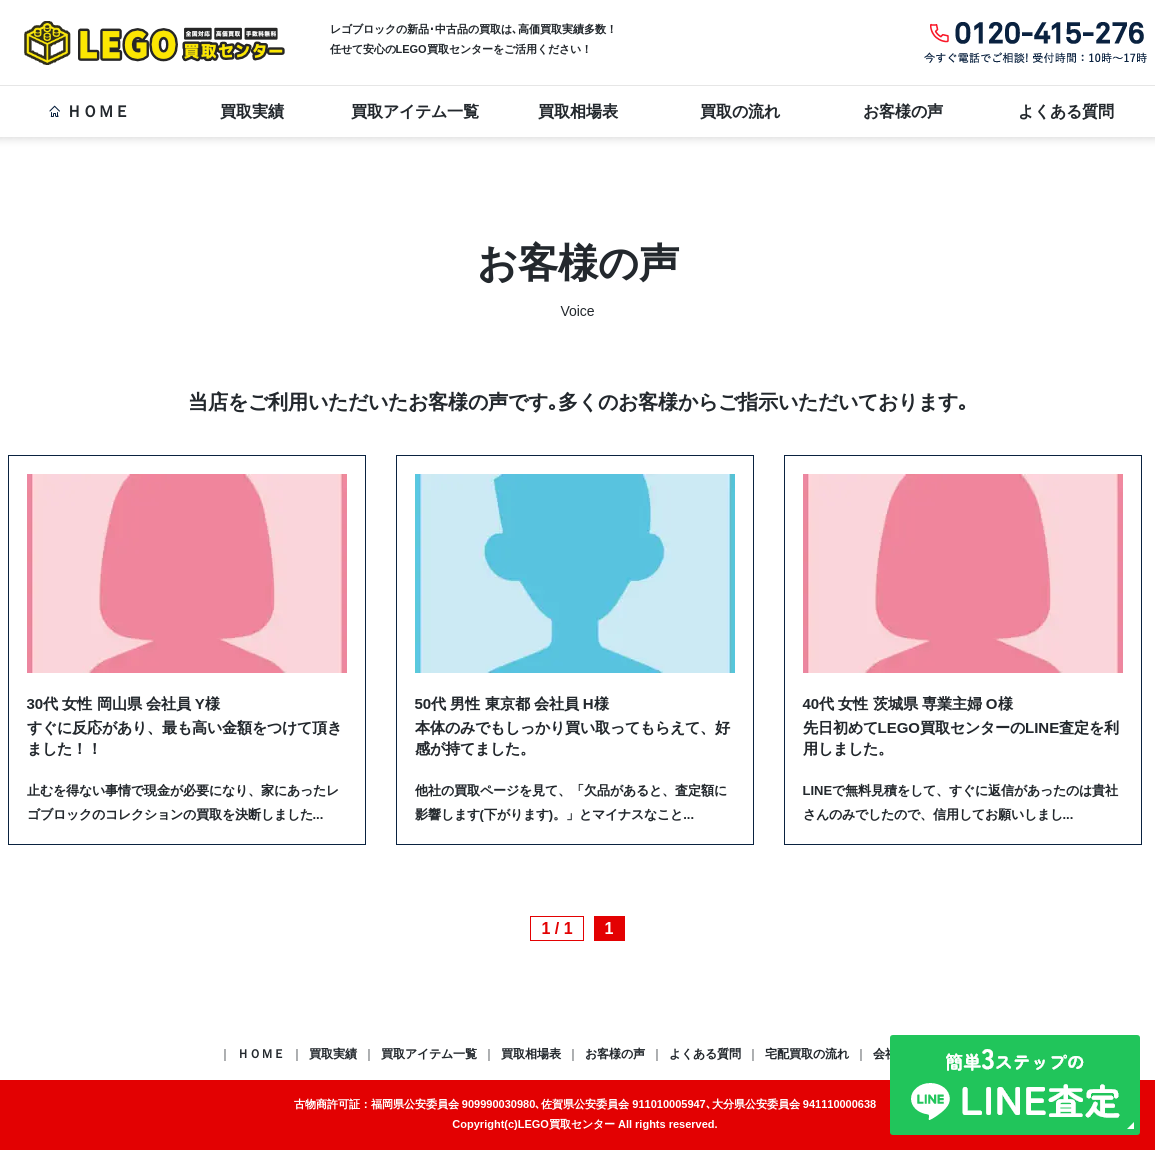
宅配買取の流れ (807, 1054)
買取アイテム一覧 (415, 111)
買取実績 (252, 111)
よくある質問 (1066, 111)
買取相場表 (578, 111)
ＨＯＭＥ (89, 111)
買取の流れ (740, 111)
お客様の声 (903, 111)
